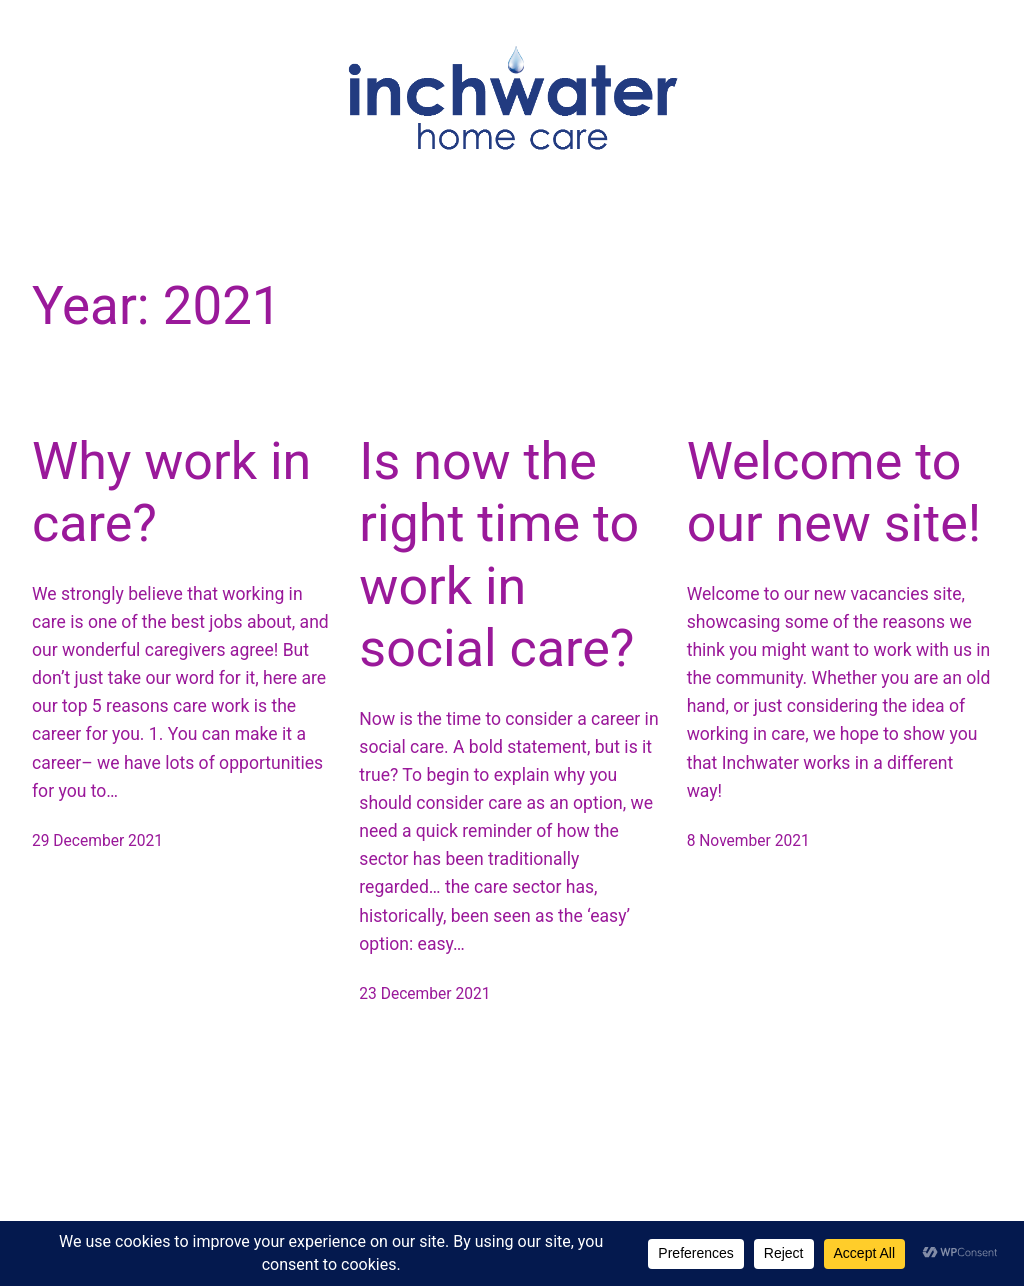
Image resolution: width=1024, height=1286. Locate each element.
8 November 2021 (748, 841)
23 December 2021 (424, 994)
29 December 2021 (97, 841)
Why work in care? (171, 492)
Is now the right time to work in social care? (499, 555)
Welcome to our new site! (834, 492)
